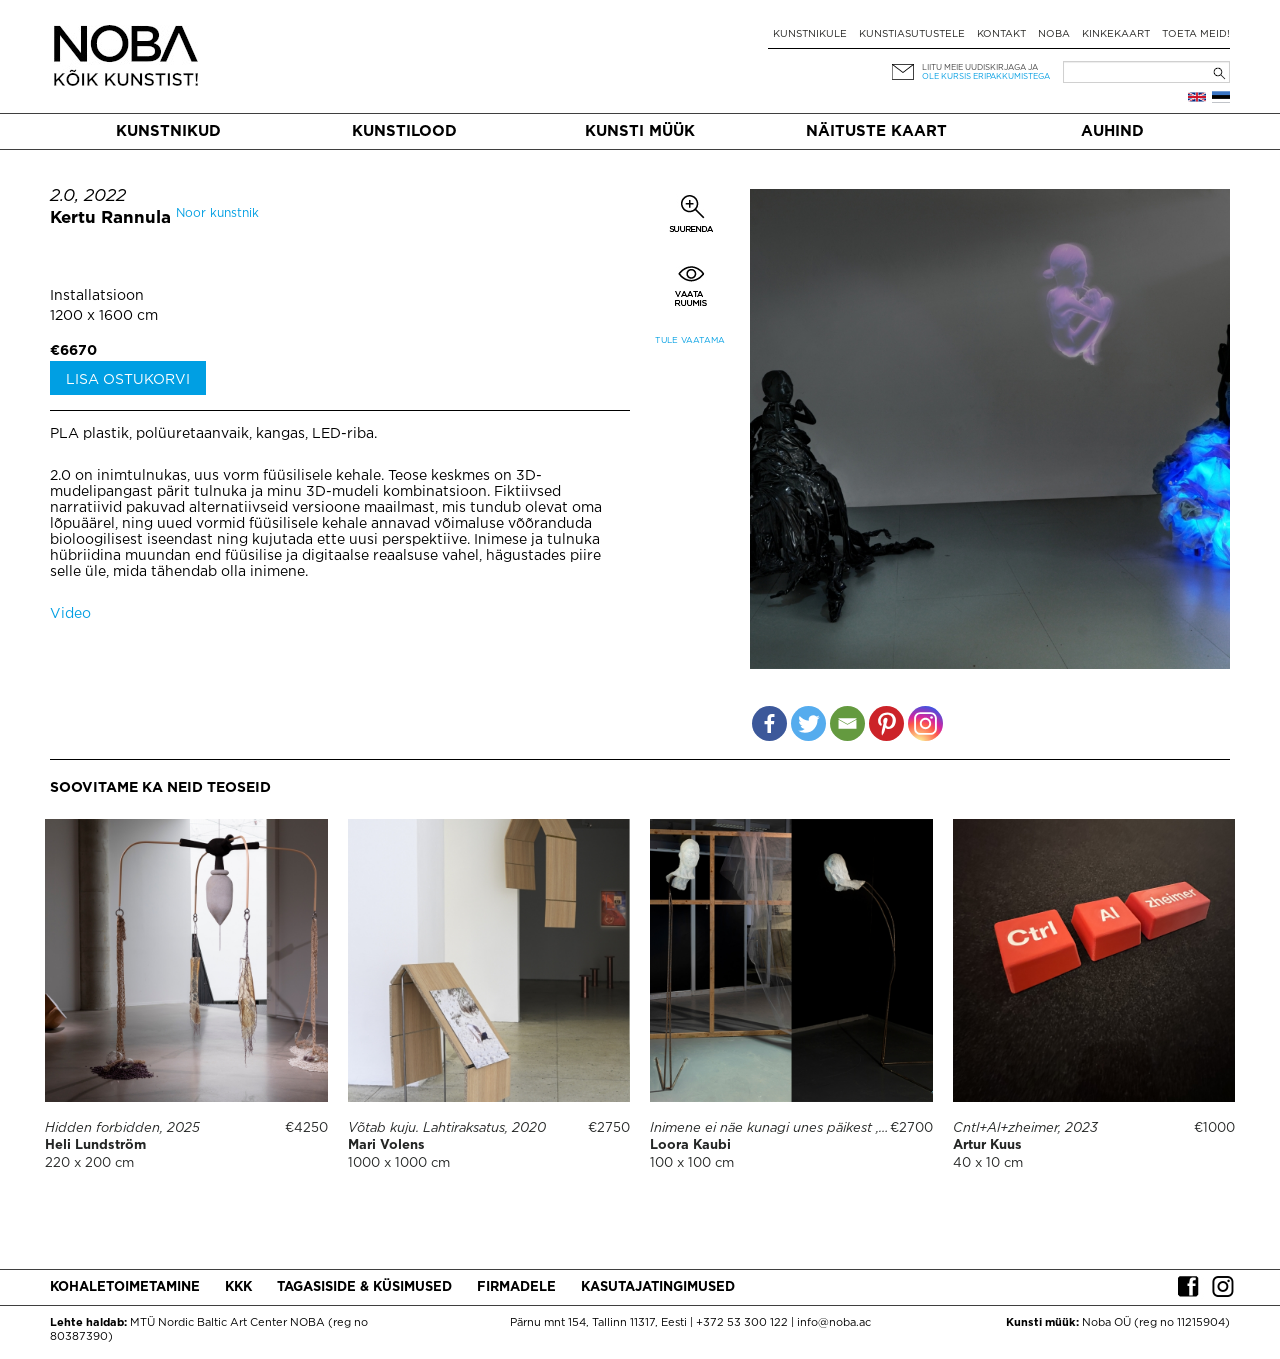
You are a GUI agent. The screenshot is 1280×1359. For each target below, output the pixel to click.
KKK (238, 1287)
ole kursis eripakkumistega (986, 76)
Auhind (1112, 131)
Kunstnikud (168, 131)
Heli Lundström (95, 1145)
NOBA (1054, 34)
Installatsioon (97, 296)
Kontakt (1001, 34)
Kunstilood (404, 131)
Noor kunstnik (217, 213)
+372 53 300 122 (742, 1323)
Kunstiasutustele (912, 34)
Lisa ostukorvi (128, 380)
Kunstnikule (810, 34)
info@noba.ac (834, 1323)
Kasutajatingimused (658, 1287)
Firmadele (516, 1287)
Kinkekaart (1116, 34)
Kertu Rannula (110, 218)
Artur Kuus (987, 1145)
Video (70, 614)
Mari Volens (386, 1145)
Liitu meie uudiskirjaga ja (980, 67)
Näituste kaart (876, 131)
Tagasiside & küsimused (364, 1287)
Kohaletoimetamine (125, 1287)
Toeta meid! (1196, 34)
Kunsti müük (640, 131)
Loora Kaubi (690, 1145)
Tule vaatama (690, 340)
